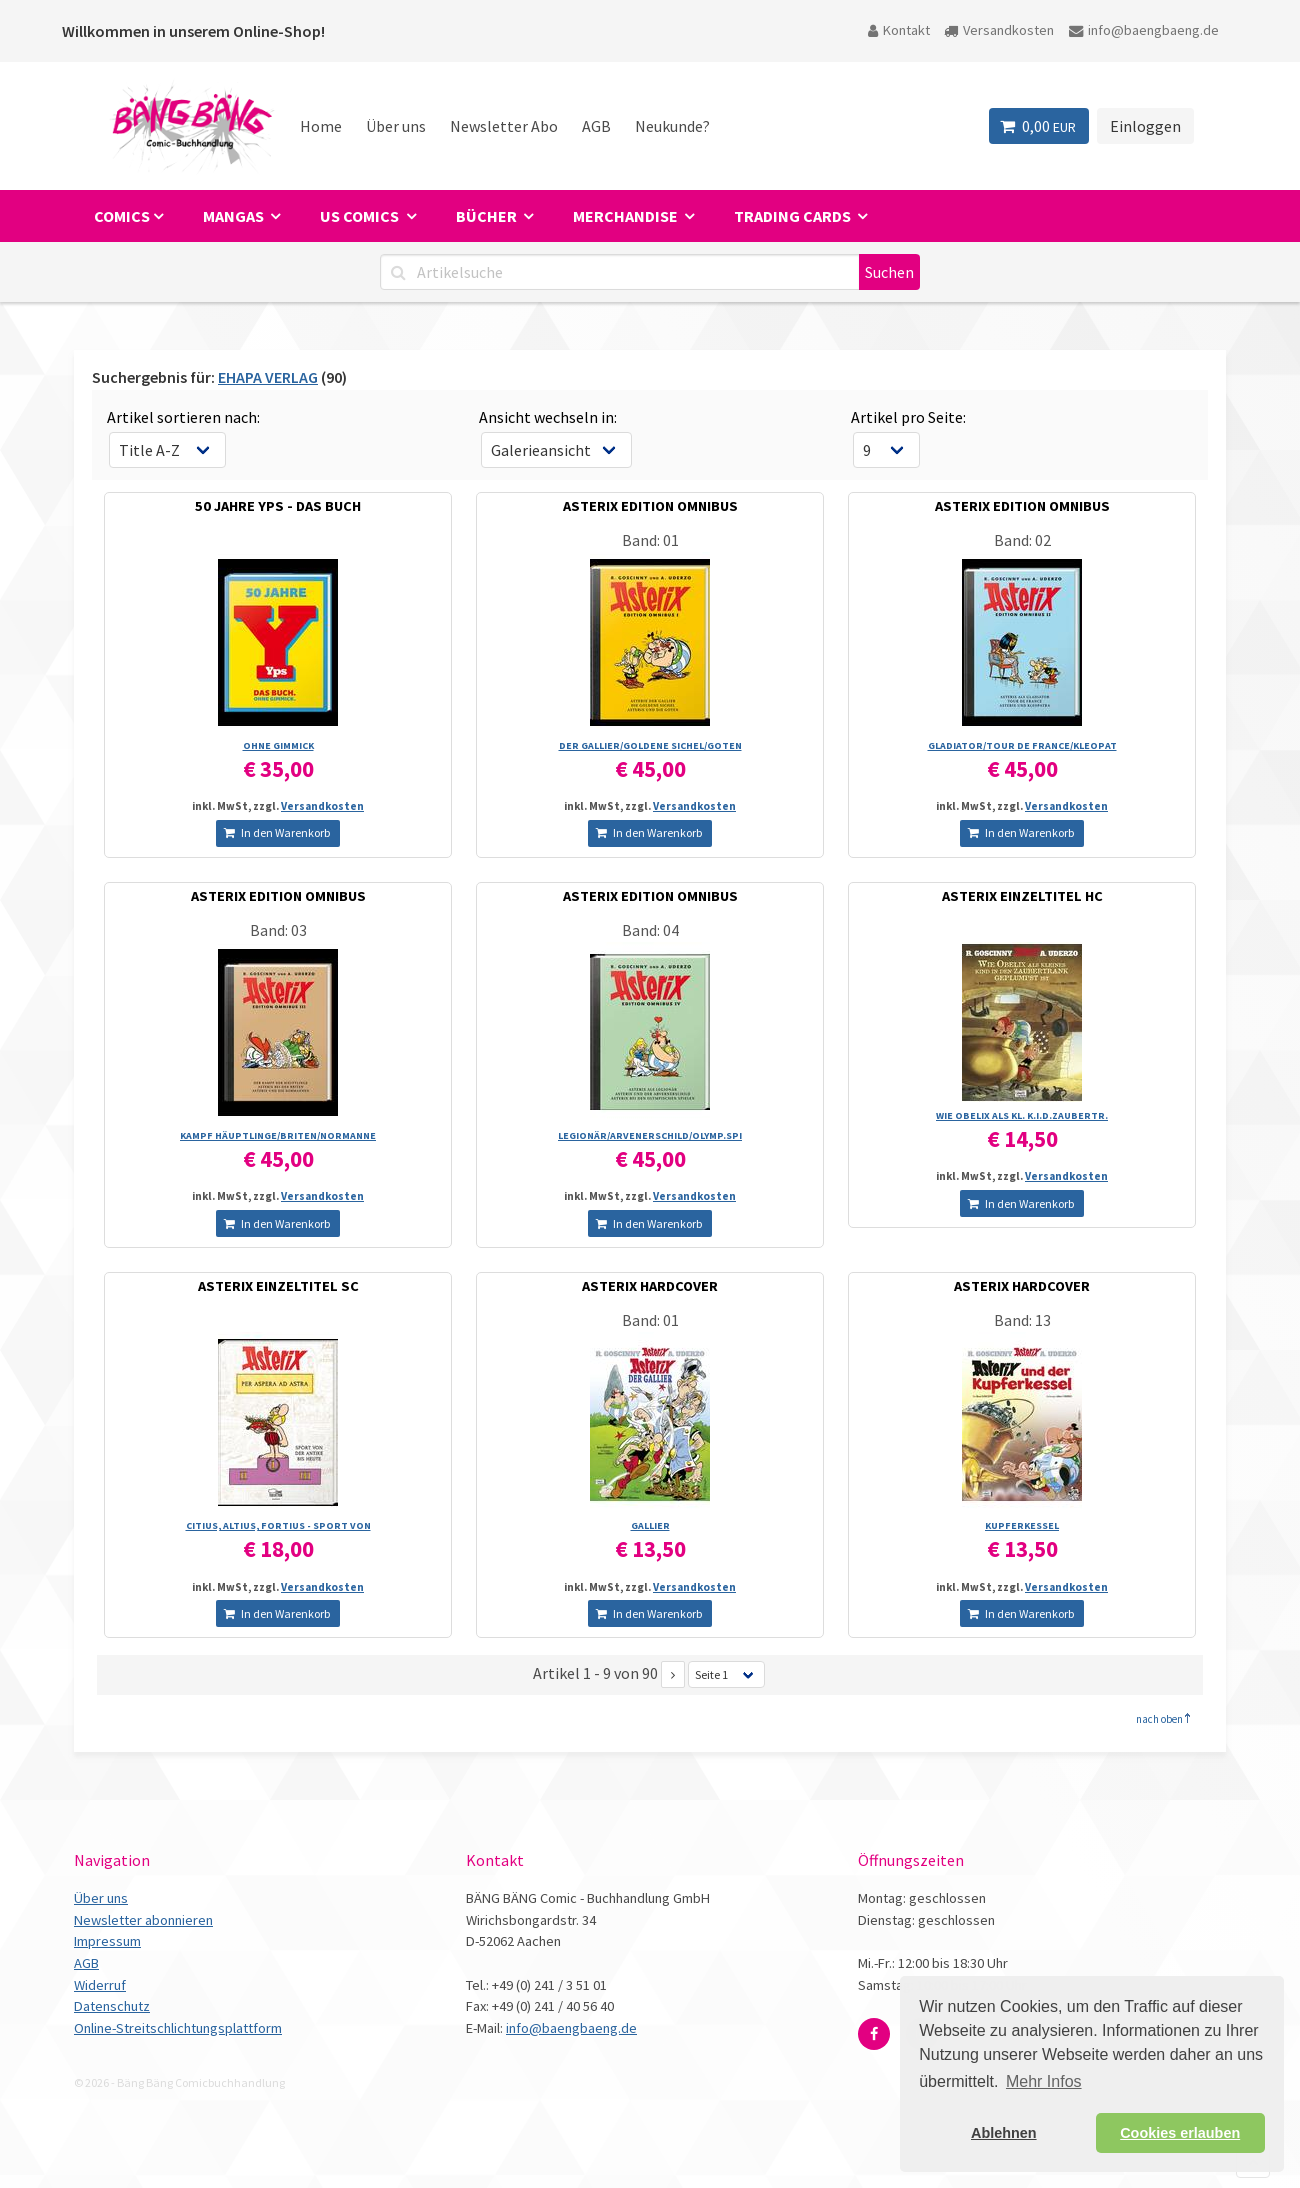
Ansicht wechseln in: (548, 417)
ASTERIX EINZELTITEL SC (278, 1286)
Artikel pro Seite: (908, 417)
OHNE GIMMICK (278, 745)
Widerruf (100, 1985)
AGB (596, 126)
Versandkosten (999, 30)
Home (321, 126)
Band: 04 (650, 930)
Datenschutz (112, 2006)
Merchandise (627, 216)
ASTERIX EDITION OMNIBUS (650, 506)
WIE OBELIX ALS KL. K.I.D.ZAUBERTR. (1022, 1115)
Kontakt (899, 30)
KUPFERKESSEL (1022, 1525)
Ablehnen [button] (1004, 2133)
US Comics (361, 216)
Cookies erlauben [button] (1180, 2133)
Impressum (107, 1941)
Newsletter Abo (504, 126)
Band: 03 (278, 930)
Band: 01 (650, 540)
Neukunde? (672, 126)
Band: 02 (1022, 540)
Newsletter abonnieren (143, 1920)
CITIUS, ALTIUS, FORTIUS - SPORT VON (278, 1525)
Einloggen (1145, 126)
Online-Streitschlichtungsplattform (178, 2028)
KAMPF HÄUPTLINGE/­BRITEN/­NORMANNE (278, 1135)
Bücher (488, 216)
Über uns (396, 126)
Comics (122, 216)
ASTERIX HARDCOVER (650, 1286)
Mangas (235, 216)
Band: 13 (1022, 1320)
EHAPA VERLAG (268, 377)
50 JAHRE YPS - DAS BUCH (278, 506)
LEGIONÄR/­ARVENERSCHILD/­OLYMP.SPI (650, 1135)
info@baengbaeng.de (1144, 30)
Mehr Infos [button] (1044, 2081)
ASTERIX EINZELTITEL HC (1022, 896)
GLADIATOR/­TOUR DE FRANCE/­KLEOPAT (1022, 745)
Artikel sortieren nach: (183, 417)
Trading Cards (794, 216)
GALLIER (650, 1525)
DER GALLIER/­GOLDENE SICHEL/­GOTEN (650, 745)
